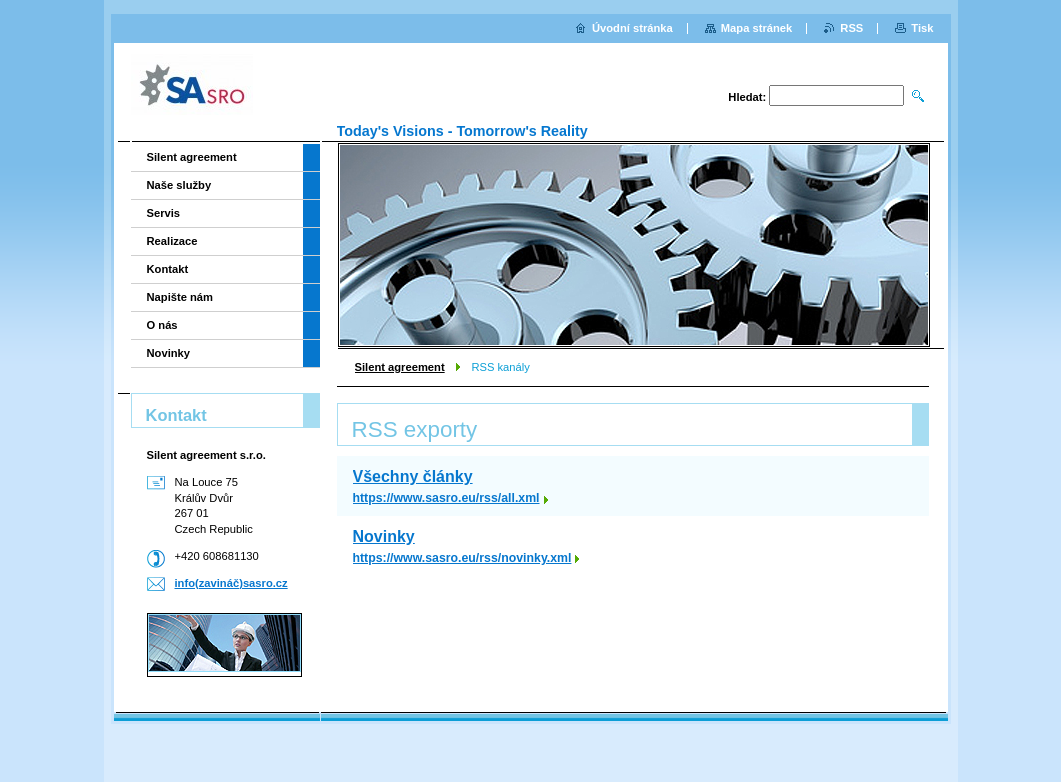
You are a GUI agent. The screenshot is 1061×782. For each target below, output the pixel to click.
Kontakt (168, 269)
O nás (162, 325)
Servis (164, 213)
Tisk (922, 28)
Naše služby (179, 185)
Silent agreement (400, 367)
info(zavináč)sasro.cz (231, 583)
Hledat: (747, 97)
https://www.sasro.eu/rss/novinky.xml (462, 558)
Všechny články (413, 476)
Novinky (384, 536)
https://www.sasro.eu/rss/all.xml (446, 498)
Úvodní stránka (632, 28)
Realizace (172, 241)
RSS (851, 28)
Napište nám (180, 297)
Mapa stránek (757, 28)
